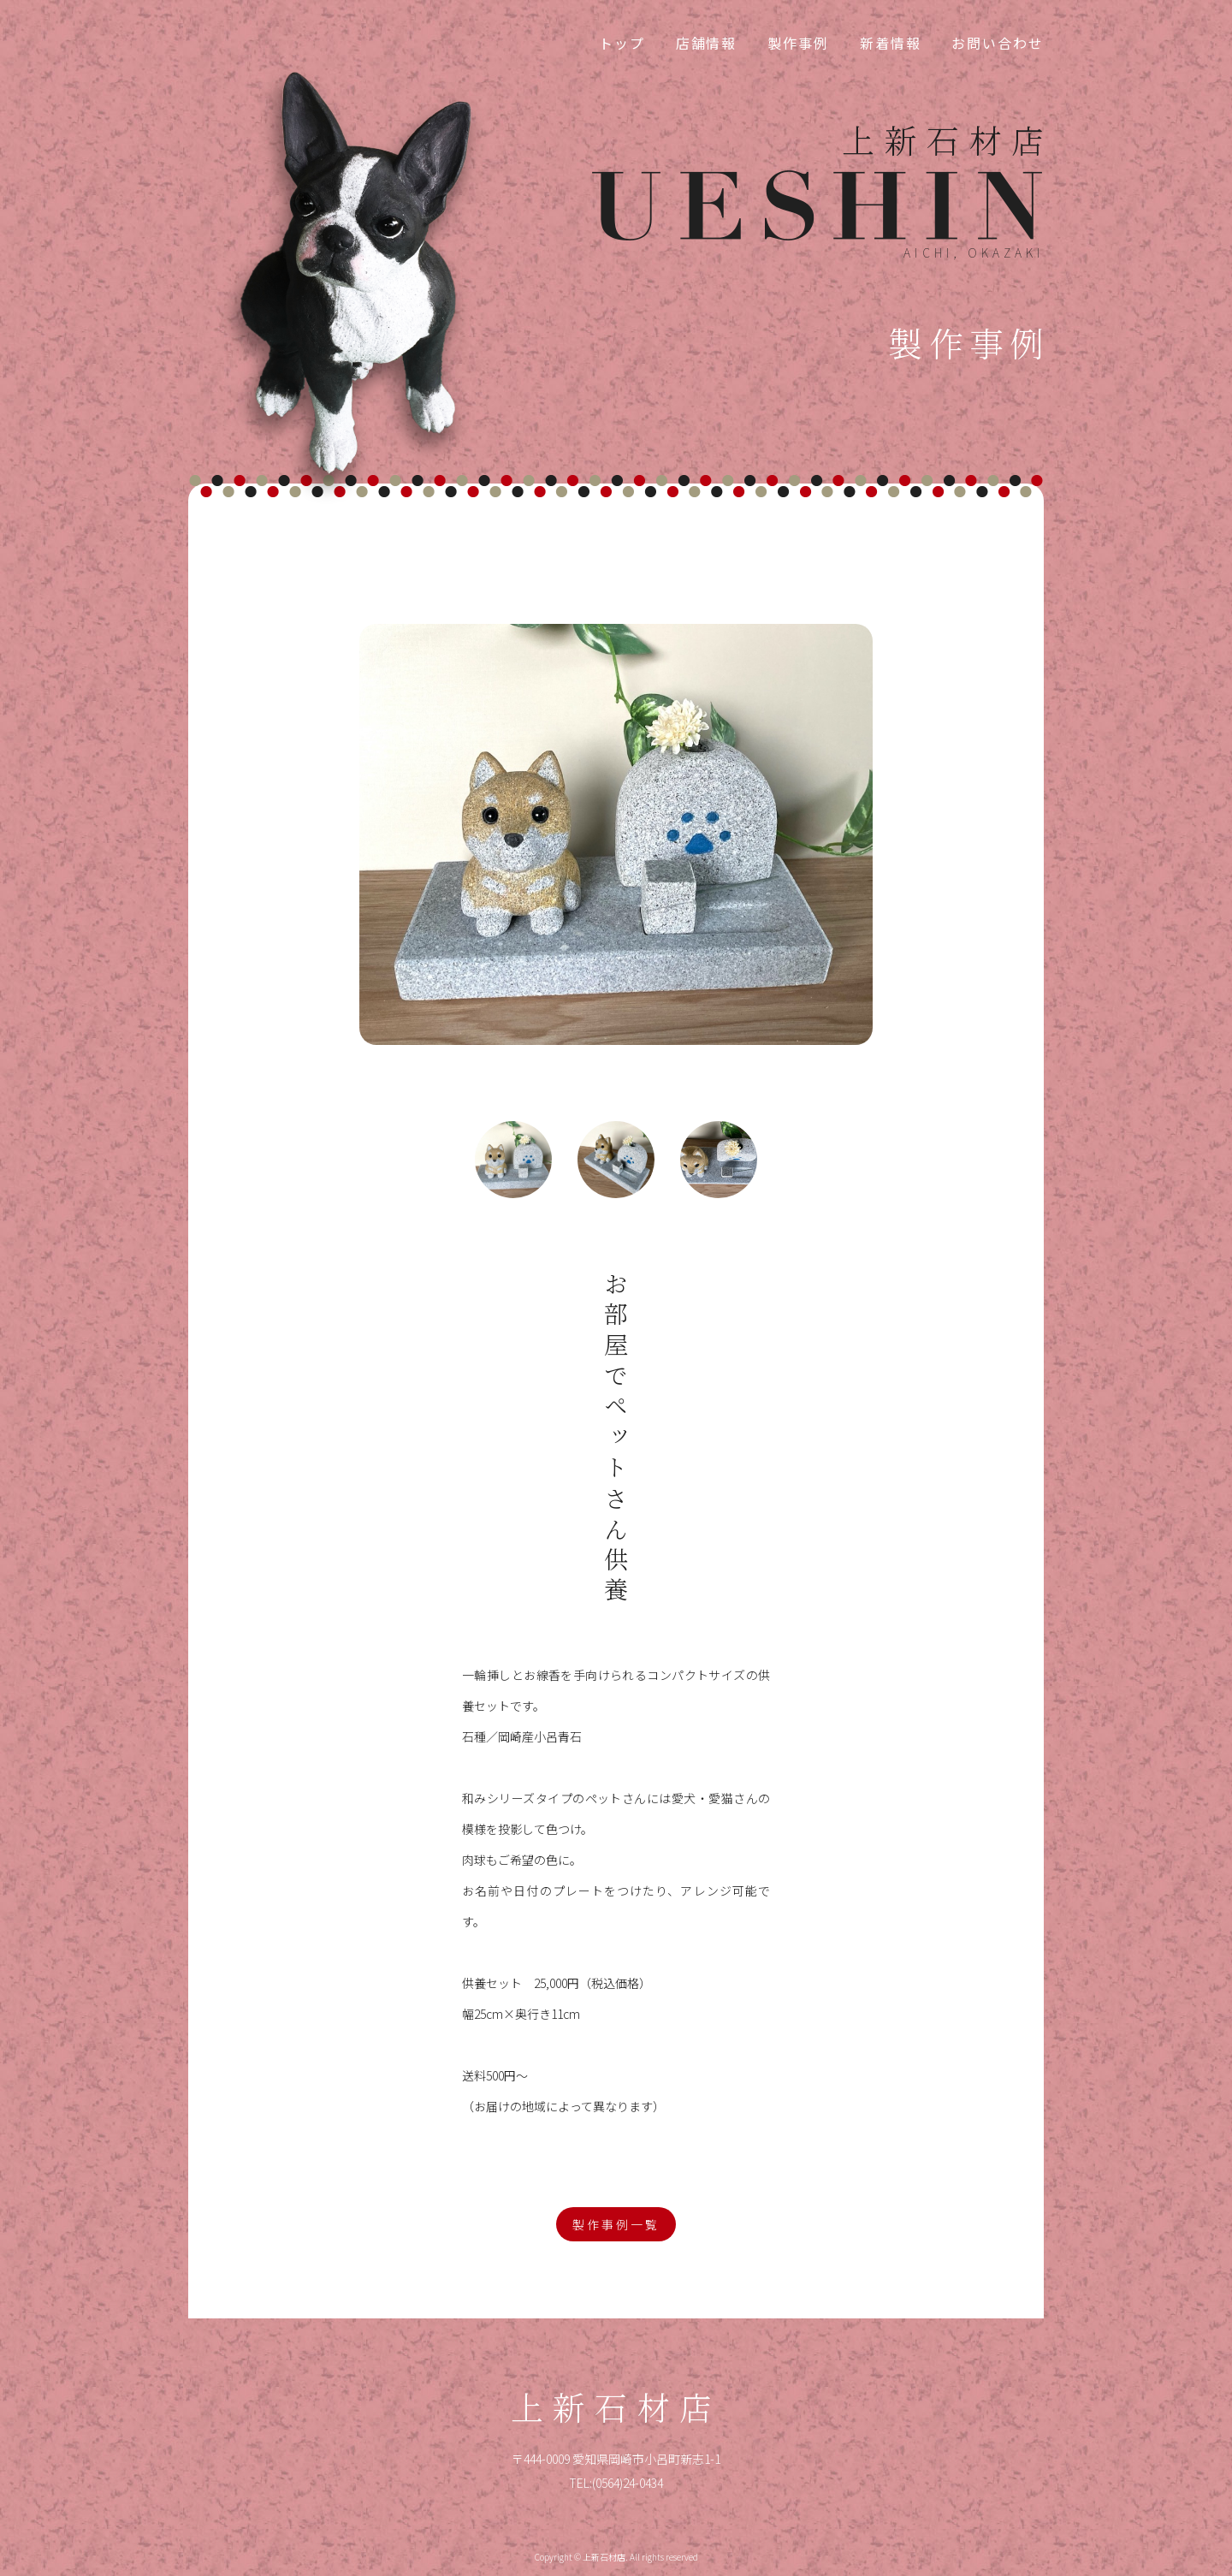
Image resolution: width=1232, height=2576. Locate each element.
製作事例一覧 (616, 2224)
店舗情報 (706, 42)
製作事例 (798, 42)
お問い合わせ (997, 42)
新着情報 (890, 42)
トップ (622, 42)
